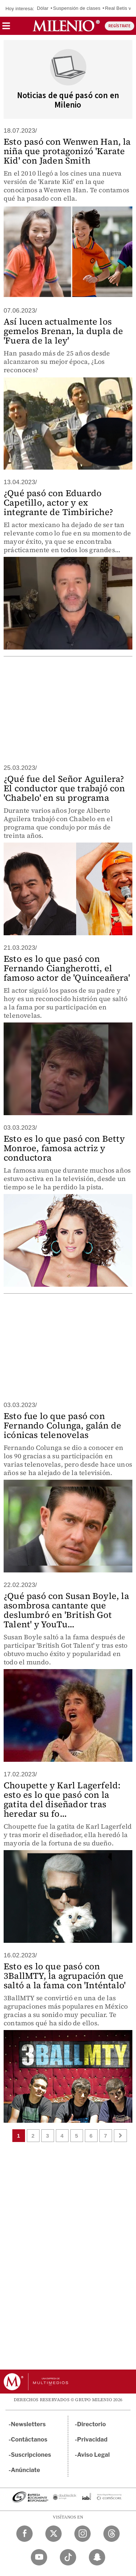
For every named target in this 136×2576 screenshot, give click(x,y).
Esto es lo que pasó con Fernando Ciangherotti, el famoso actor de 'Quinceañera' (67, 968)
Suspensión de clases (76, 8)
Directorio (91, 2424)
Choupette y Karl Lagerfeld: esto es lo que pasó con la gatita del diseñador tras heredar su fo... (62, 1799)
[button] (6, 28)
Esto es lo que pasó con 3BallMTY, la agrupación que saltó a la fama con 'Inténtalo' (64, 1975)
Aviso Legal (93, 2454)
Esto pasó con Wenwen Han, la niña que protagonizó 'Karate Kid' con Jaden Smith (67, 151)
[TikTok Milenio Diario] (68, 2557)
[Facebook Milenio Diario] (24, 2533)
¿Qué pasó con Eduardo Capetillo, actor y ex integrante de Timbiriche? (58, 502)
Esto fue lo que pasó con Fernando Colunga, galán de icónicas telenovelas (62, 1425)
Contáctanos (29, 2439)
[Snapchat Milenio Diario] (97, 2557)
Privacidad (92, 2439)
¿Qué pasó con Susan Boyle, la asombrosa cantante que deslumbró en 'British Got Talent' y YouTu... (66, 1610)
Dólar (43, 8)
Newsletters (28, 2424)
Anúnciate (25, 2470)
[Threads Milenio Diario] (111, 2533)
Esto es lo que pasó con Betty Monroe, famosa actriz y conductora (64, 1148)
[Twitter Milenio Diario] (53, 2533)
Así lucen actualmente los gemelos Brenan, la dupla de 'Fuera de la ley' (63, 331)
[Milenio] (66, 26)
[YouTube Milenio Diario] (39, 2557)
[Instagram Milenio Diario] (82, 2533)
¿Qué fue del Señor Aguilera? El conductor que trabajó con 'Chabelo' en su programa (64, 788)
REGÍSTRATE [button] (119, 26)
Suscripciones (31, 2454)
